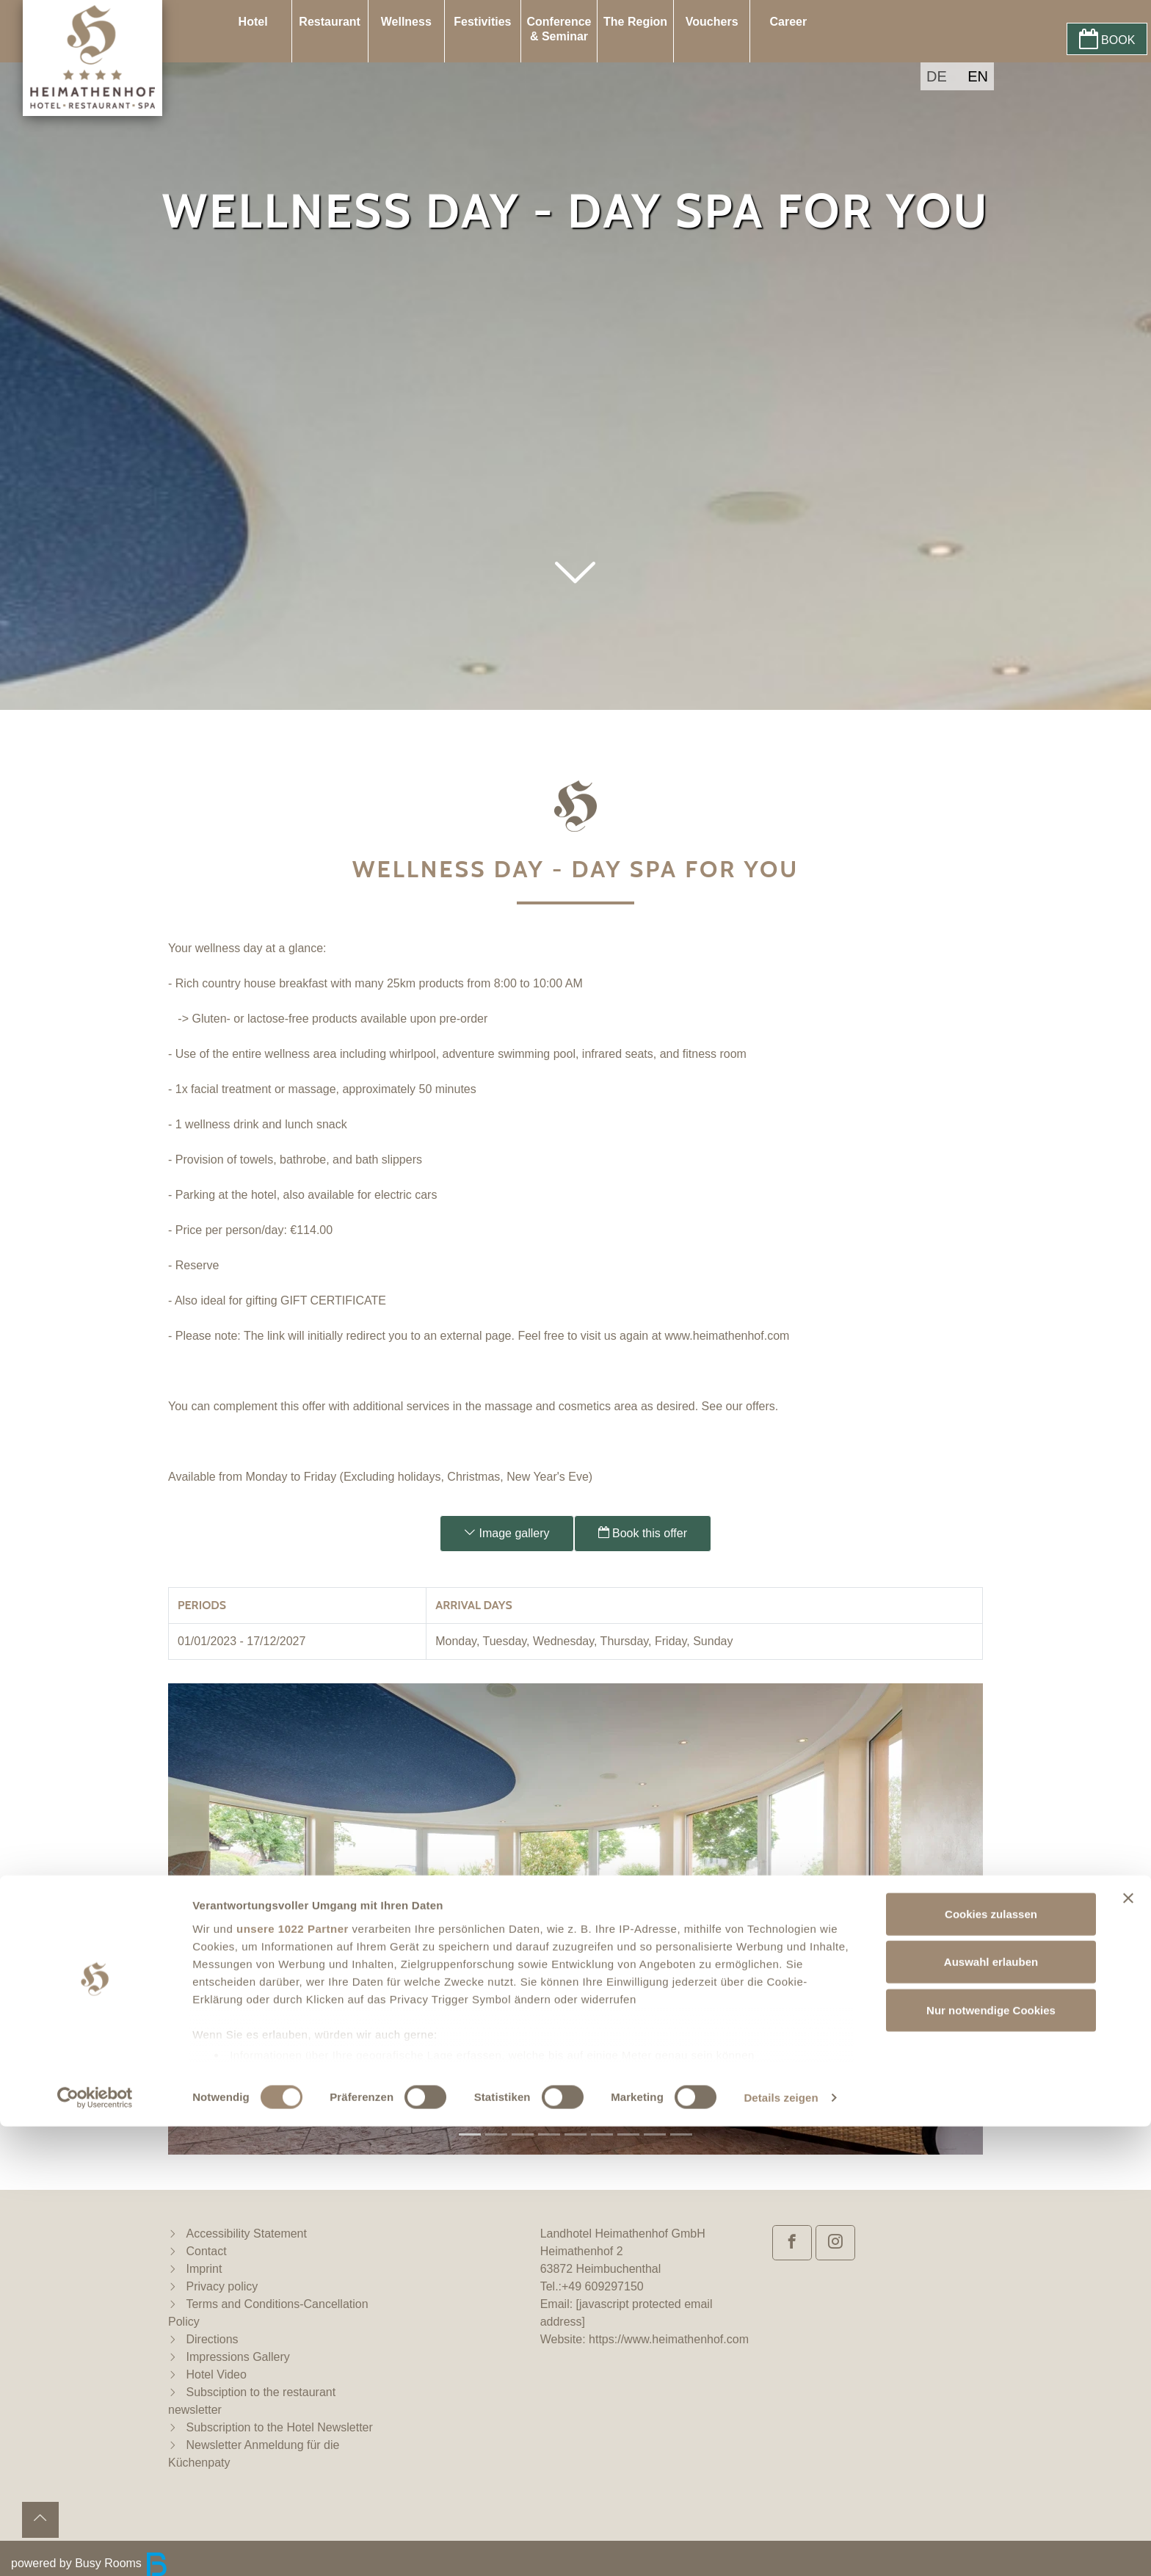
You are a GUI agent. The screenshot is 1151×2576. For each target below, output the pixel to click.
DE (936, 76)
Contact (206, 2251)
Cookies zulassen (991, 2363)
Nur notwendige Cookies (991, 2459)
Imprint (204, 2269)
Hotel (253, 21)
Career (788, 21)
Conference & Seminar (558, 29)
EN (977, 76)
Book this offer (642, 1532)
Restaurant (329, 21)
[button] (575, 613)
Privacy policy (222, 2286)
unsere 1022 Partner (292, 2378)
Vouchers (712, 21)
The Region (635, 21)
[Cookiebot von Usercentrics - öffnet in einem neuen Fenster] (95, 2547)
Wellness (406, 21)
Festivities (482, 21)
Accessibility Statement (246, 2233)
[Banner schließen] (1128, 2348)
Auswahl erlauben (991, 2411)
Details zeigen (781, 2547)
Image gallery (507, 1532)
